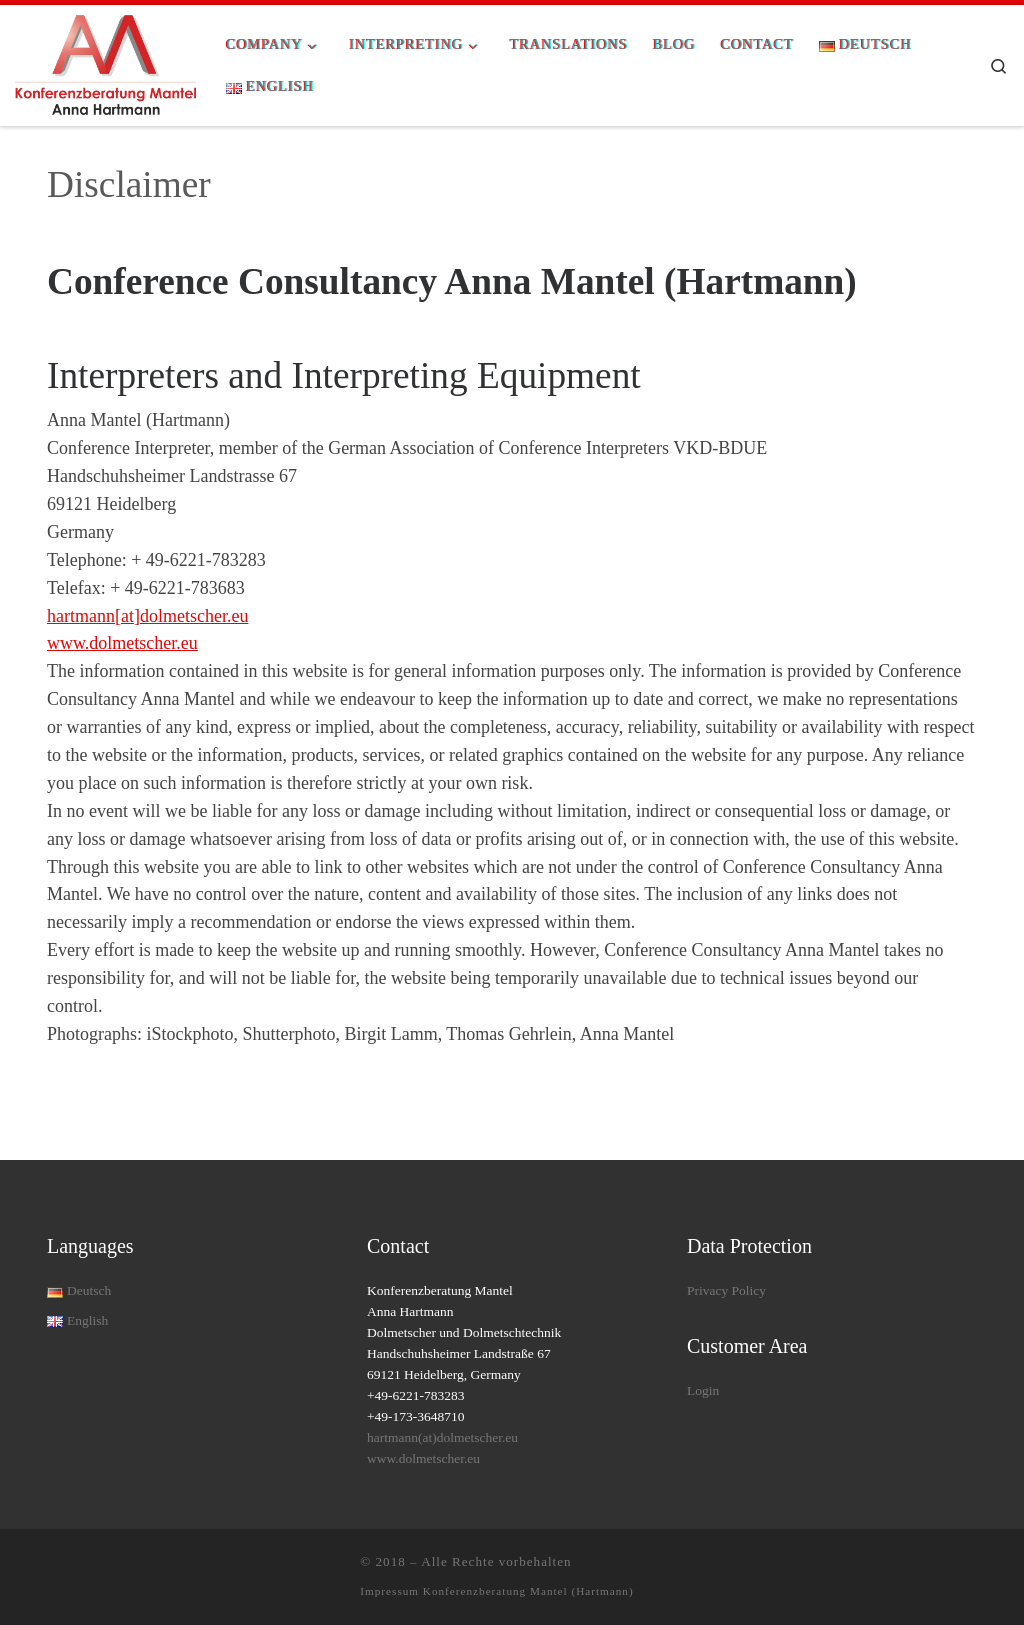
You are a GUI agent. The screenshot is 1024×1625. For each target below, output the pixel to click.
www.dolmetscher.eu (122, 643)
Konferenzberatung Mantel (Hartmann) (528, 1591)
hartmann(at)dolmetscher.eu (442, 1437)
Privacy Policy (726, 1290)
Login (703, 1390)
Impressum (391, 1591)
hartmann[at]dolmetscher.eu (147, 616)
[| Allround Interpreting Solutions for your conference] (105, 63)
